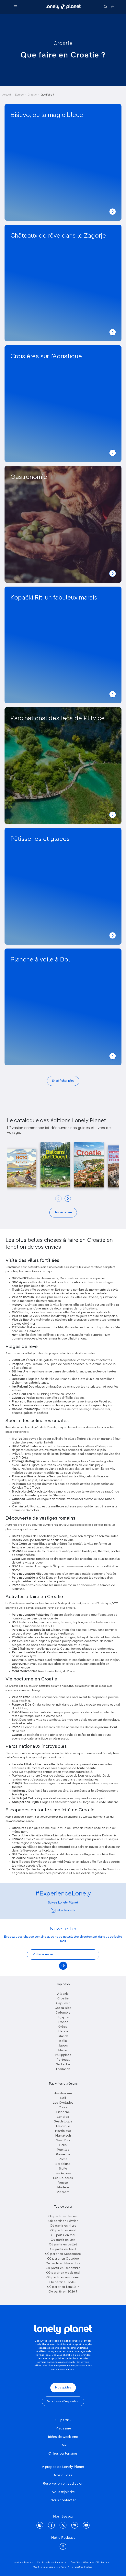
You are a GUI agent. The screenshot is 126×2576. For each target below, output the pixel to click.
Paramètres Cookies (82, 2567)
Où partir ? (63, 2420)
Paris (63, 2145)
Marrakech (63, 2135)
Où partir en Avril (63, 2230)
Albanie (63, 1994)
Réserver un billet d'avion (63, 2483)
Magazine (63, 2428)
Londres (63, 2117)
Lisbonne (63, 2112)
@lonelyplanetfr (63, 1910)
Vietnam (63, 2192)
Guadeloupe (63, 2121)
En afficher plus (63, 1081)
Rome (63, 2159)
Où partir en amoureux (63, 2277)
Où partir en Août (63, 2249)
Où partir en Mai (63, 2235)
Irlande (63, 2031)
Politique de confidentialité (51, 2562)
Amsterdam (63, 2093)
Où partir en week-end (63, 2272)
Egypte (63, 2017)
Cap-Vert (63, 2003)
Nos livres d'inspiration (63, 2401)
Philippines (63, 2055)
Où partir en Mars (63, 2225)
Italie (63, 2041)
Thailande (63, 2069)
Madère (63, 2187)
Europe (19, 95)
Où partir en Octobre (63, 2258)
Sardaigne (63, 2164)
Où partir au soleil (63, 2282)
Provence (63, 2154)
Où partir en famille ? (63, 2287)
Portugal (63, 2059)
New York (63, 2140)
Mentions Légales (23, 2562)
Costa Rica (63, 2008)
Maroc (63, 2050)
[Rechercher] (105, 7)
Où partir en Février (63, 2221)
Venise (63, 2182)
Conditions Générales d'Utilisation (90, 2562)
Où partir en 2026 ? (63, 2291)
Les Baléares (63, 2178)
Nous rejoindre (63, 2492)
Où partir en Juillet (63, 2244)
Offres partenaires (63, 2453)
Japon (63, 2045)
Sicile (63, 2168)
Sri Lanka (63, 2064)
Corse (63, 2107)
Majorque (63, 2126)
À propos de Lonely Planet (63, 2467)
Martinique (63, 2131)
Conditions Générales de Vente (49, 2567)
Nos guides (63, 2387)
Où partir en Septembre (63, 2254)
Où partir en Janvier (63, 2216)
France (63, 2022)
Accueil (6, 95)
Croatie (63, 43)
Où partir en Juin (63, 2240)
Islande (63, 2036)
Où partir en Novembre (63, 2263)
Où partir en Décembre (63, 2268)
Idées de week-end (63, 2437)
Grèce (63, 2026)
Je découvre (63, 1212)
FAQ (63, 2445)
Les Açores (63, 2173)
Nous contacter (63, 2500)
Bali (63, 2098)
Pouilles (63, 2149)
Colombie (63, 2012)
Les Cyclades (63, 2102)
